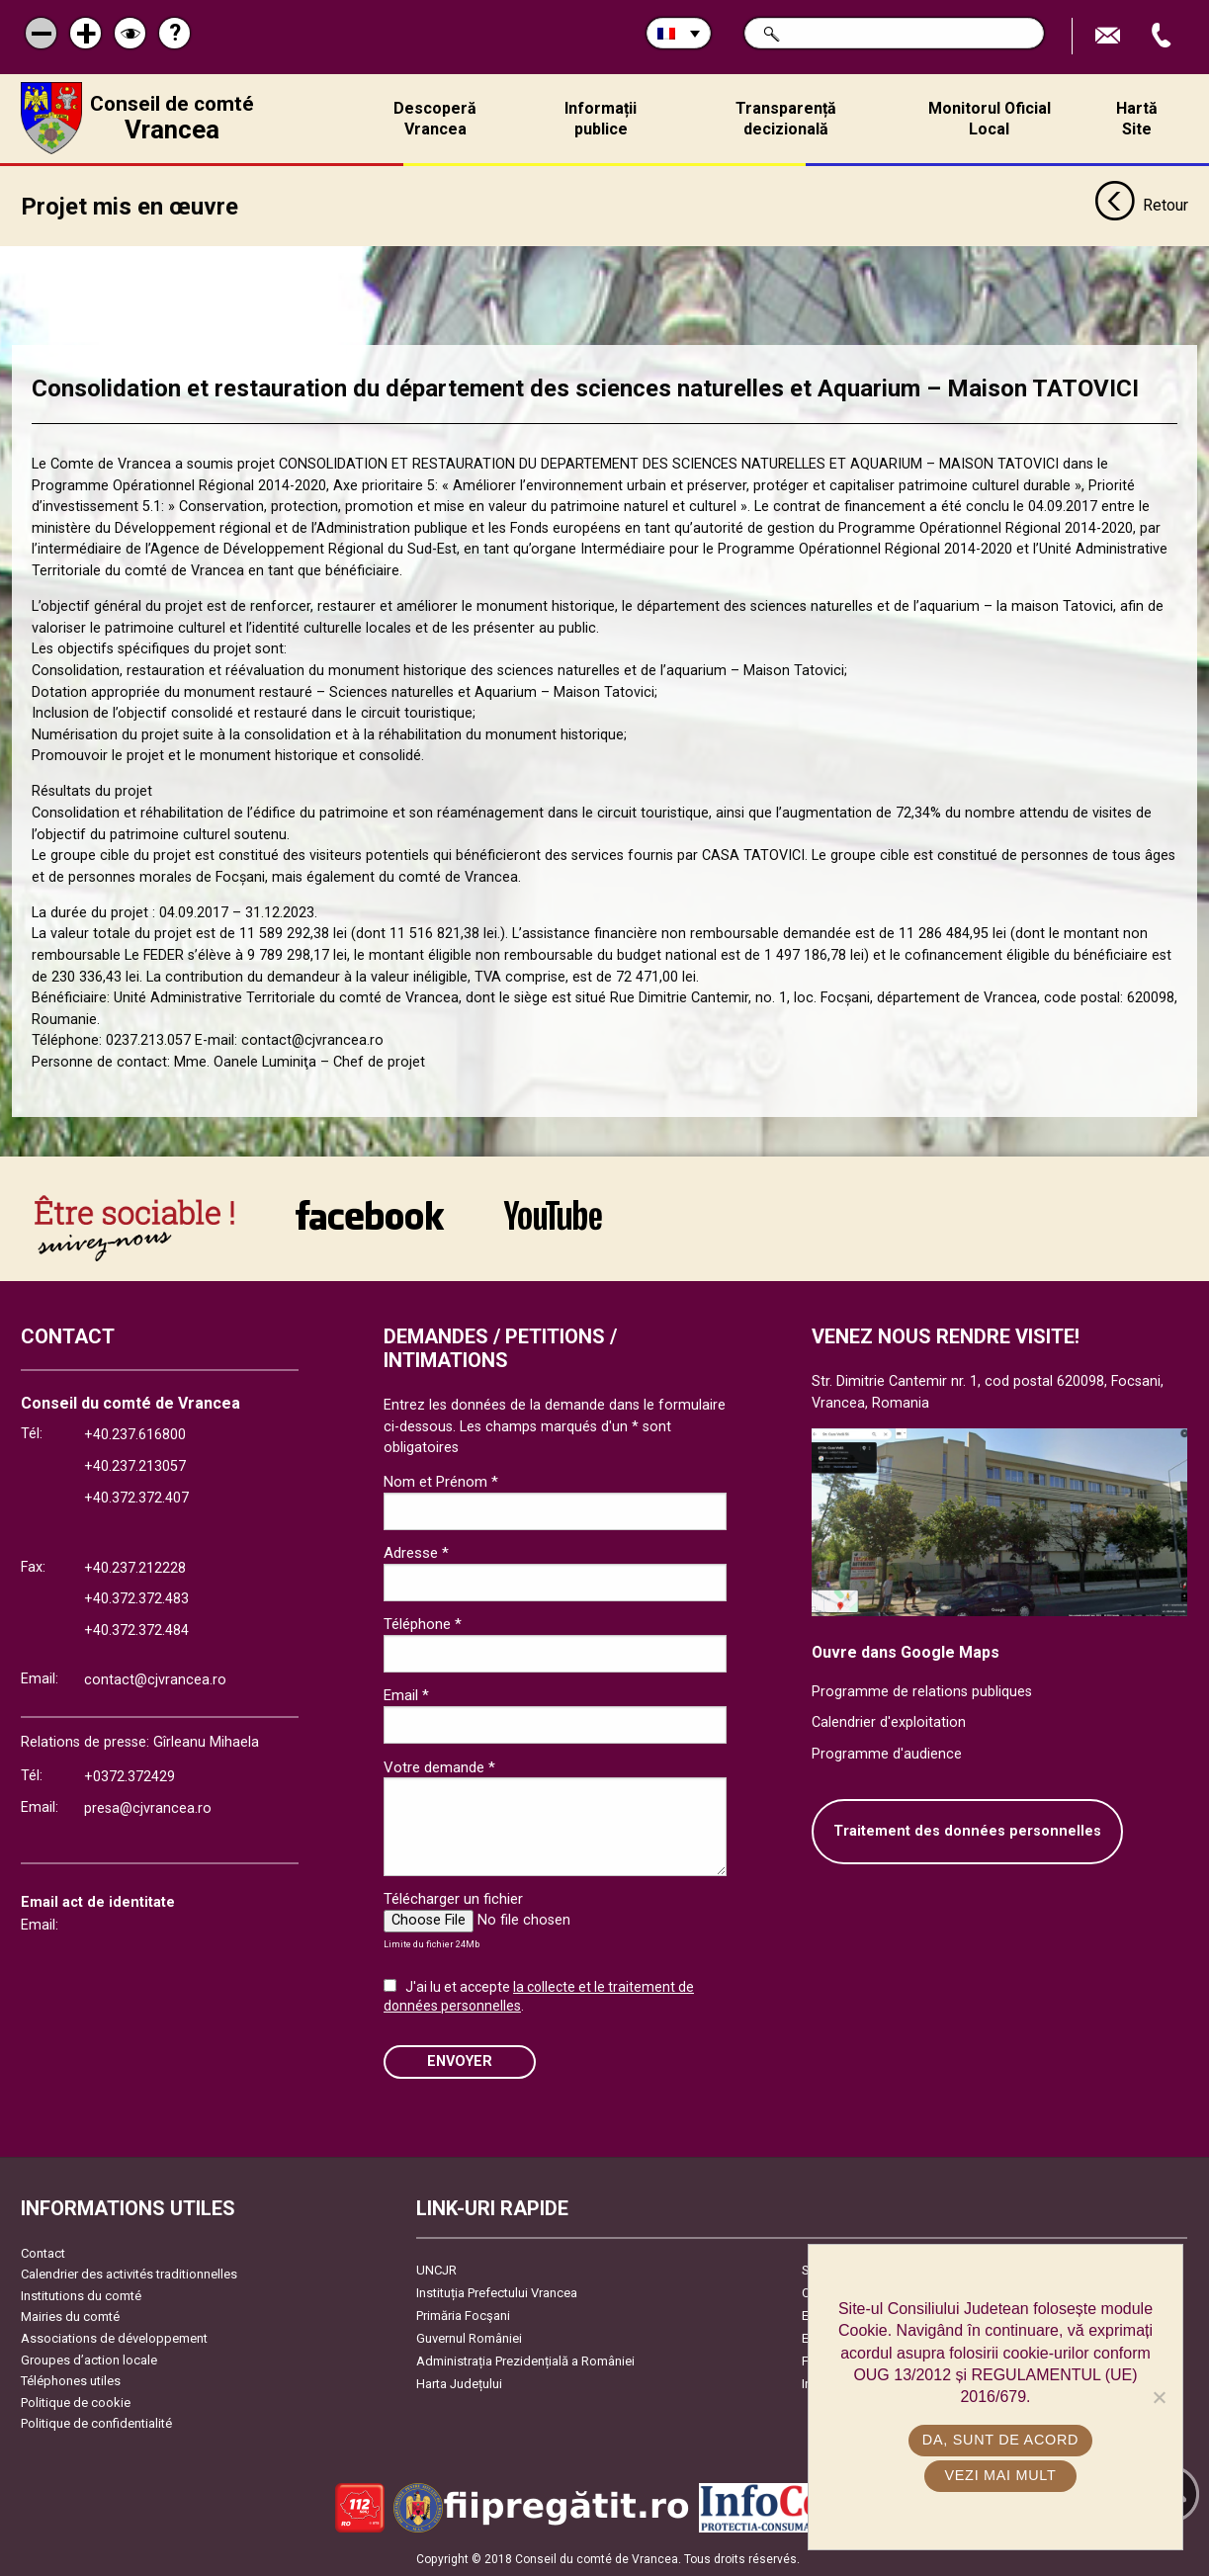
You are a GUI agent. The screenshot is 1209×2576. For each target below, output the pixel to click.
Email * (406, 1695)
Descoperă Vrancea (434, 118)
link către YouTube (553, 1214)
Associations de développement (114, 2337)
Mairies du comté (70, 2316)
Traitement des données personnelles (967, 1831)
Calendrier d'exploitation (889, 1721)
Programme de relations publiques (922, 1690)
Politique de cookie (75, 2401)
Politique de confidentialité (96, 2423)
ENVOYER (459, 2060)
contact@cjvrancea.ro (155, 1679)
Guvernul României (469, 2337)
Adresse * (416, 1553)
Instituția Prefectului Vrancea (496, 2291)
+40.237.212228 (135, 1567)
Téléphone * (423, 1624)
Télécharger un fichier (453, 1899)
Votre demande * (439, 1766)
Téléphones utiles (71, 2380)
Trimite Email (1110, 36)
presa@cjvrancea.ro (148, 1807)
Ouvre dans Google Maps (905, 1651)
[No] (1158, 2397)
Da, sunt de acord (1000, 2439)
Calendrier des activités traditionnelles (129, 2273)
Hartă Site (1137, 118)
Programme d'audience (887, 1753)
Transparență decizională (785, 118)
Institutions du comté (81, 2294)
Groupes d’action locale (89, 2359)
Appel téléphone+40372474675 (1163, 36)
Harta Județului (459, 2382)
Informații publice (600, 118)
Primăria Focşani (463, 2314)
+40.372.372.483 (136, 1598)
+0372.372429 (129, 1775)
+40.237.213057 (135, 1465)
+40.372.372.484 (136, 1629)
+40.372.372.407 (136, 1497)
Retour (1140, 205)
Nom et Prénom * (441, 1482)
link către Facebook (370, 1214)
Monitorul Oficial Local (989, 118)
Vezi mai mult (1000, 2475)
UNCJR (436, 2269)
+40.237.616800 (135, 1434)
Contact (43, 2252)
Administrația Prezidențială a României (525, 2360)
